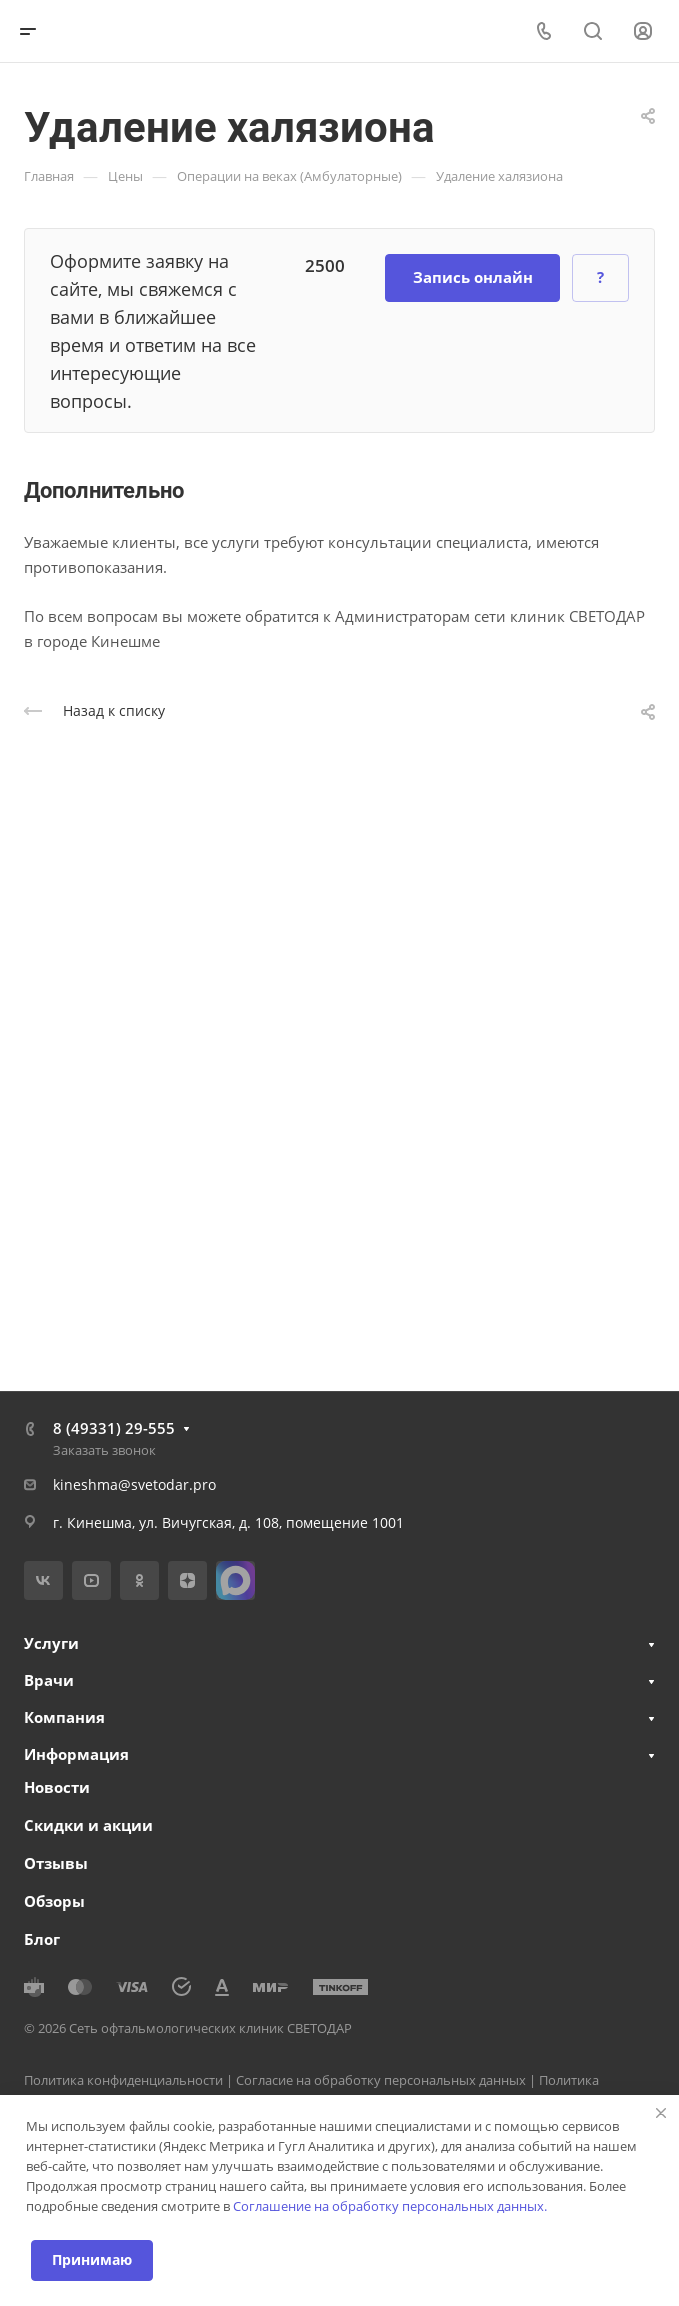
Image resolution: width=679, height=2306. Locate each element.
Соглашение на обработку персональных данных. (390, 2206)
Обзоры (54, 1901)
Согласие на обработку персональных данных (381, 2080)
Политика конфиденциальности (123, 2080)
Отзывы (56, 1863)
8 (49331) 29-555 (114, 1428)
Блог (42, 1939)
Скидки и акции (88, 1825)
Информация (76, 1754)
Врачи (49, 1680)
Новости (57, 1787)
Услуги (51, 1643)
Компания (64, 1717)
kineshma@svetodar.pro (134, 1484)
